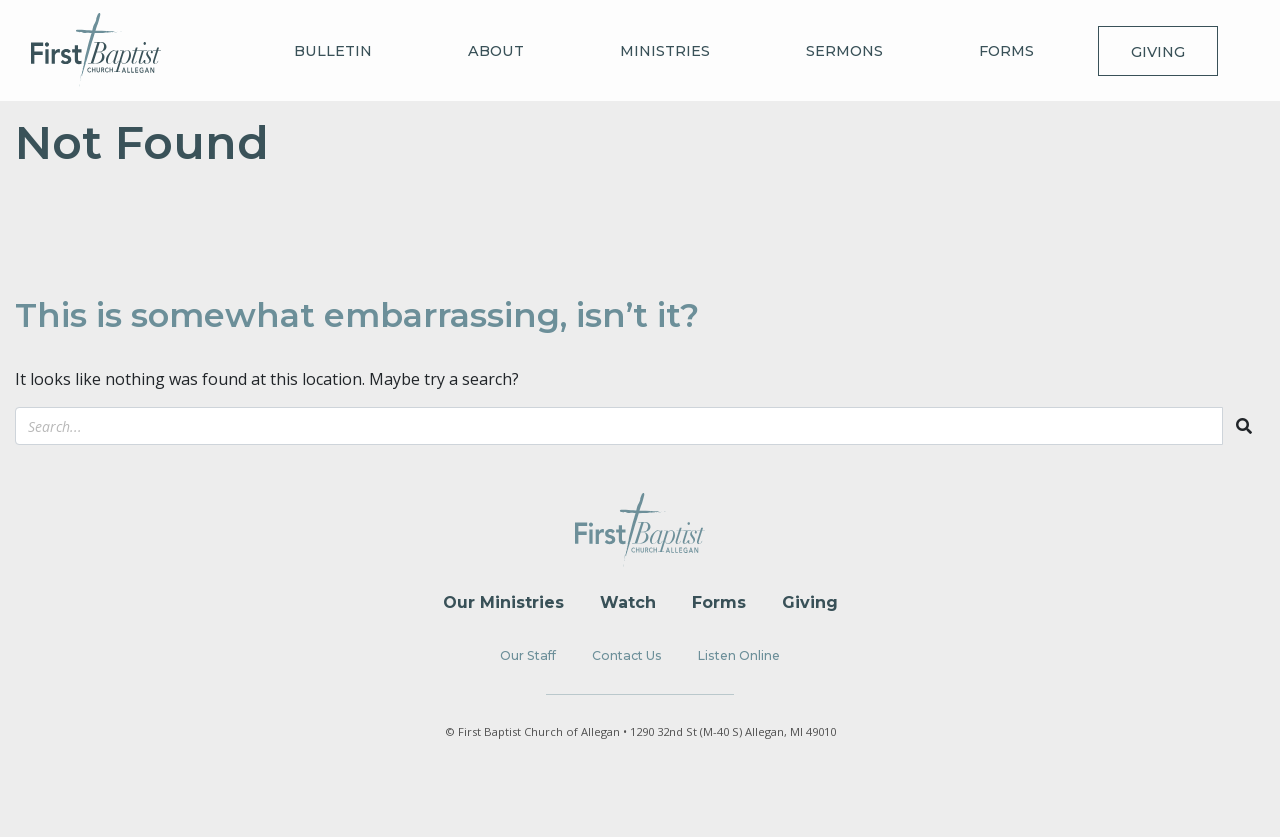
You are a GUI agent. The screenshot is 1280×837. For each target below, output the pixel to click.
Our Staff (528, 655)
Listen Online (739, 655)
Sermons (844, 51)
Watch (628, 602)
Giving (1158, 52)
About (496, 51)
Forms (1006, 51)
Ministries (665, 51)
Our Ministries (503, 602)
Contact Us (627, 655)
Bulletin (333, 51)
